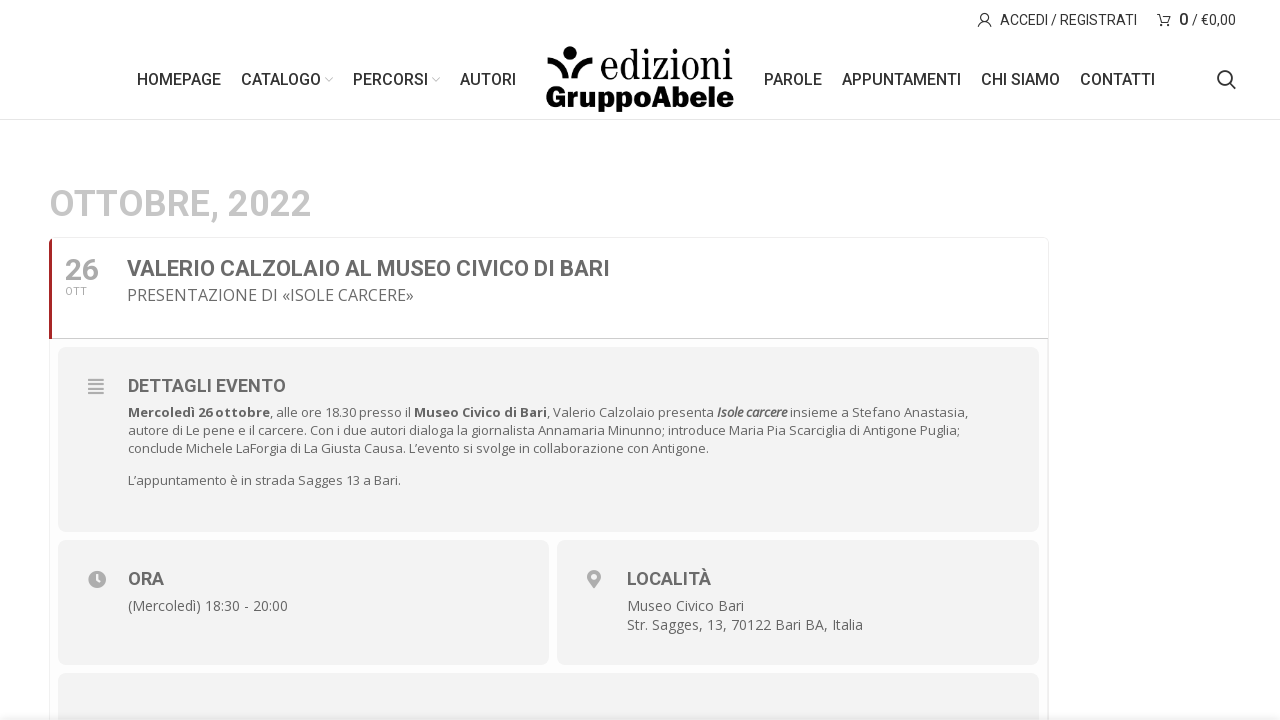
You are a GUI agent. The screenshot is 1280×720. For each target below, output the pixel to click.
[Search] (1226, 80)
